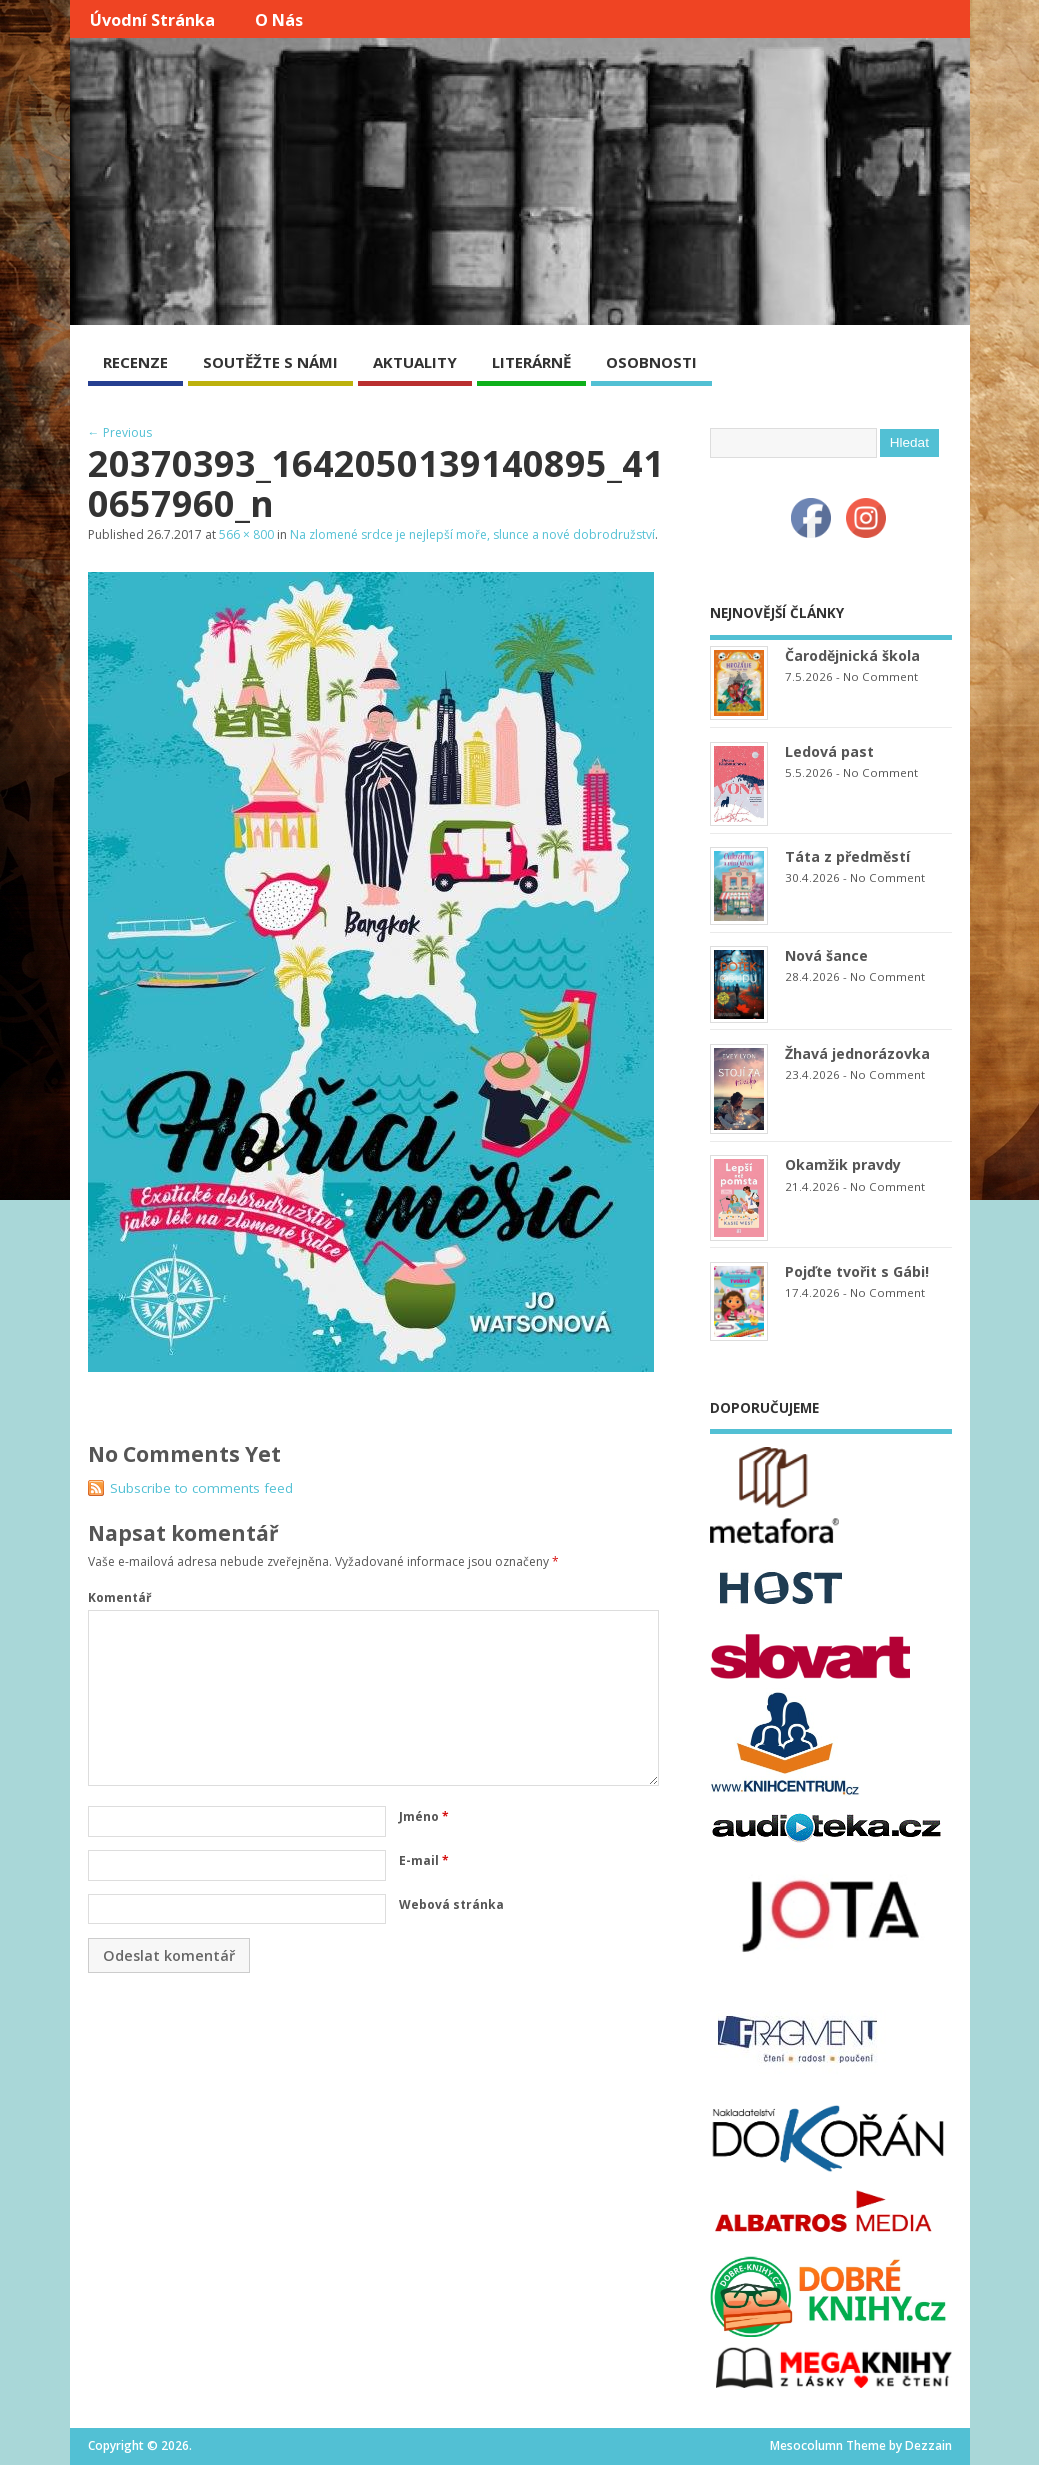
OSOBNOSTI (651, 362)
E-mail (424, 1860)
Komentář (119, 1597)
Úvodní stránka (152, 20)
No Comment (880, 676)
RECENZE (135, 362)
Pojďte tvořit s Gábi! (857, 1271)
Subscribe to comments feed (201, 1488)
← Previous (120, 432)
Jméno (424, 1816)
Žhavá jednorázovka (857, 1053)
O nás (279, 20)
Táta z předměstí (847, 856)
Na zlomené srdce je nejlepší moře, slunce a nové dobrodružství (472, 534)
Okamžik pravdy (843, 1164)
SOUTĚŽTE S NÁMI (270, 362)
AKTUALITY (415, 362)
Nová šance (826, 955)
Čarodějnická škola (852, 655)
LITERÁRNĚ (531, 362)
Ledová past (829, 751)
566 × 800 (246, 534)
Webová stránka (451, 1904)
